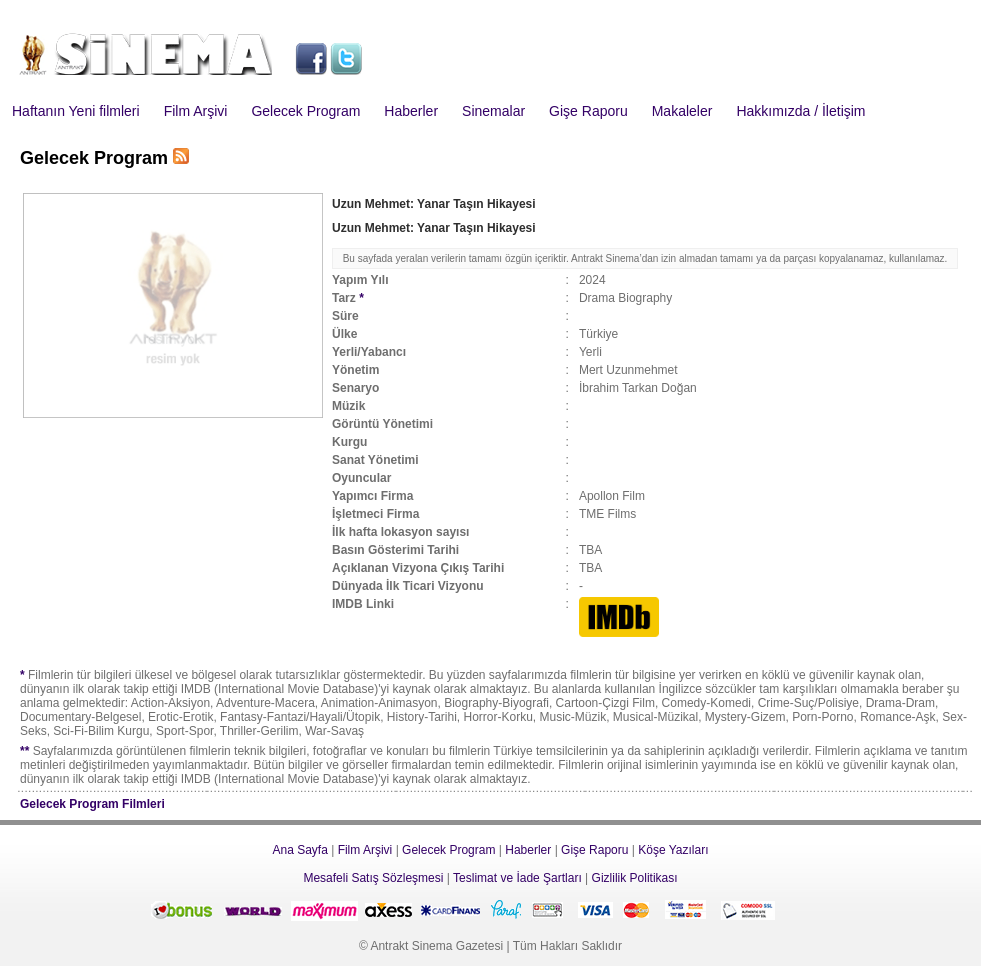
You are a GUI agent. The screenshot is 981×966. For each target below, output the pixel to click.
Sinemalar (493, 111)
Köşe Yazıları (673, 850)
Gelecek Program (305, 111)
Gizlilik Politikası (635, 878)
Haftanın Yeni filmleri (76, 111)
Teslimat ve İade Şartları (517, 878)
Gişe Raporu (588, 111)
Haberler (411, 111)
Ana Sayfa (299, 850)
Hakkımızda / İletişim (800, 111)
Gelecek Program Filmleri (92, 804)
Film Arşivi (196, 111)
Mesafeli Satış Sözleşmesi (373, 878)
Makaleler (682, 111)
